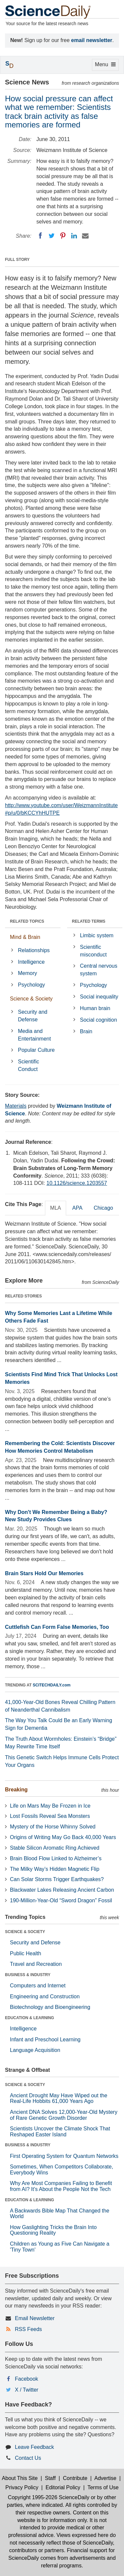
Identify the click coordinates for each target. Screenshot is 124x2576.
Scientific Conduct (28, 1065)
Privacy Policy (21, 2487)
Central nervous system (98, 969)
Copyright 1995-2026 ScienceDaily (48, 2497)
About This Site (20, 2478)
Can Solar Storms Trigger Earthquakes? (57, 1879)
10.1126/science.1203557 (77, 1183)
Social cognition (98, 1020)
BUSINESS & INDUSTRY (28, 1974)
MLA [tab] (55, 1208)
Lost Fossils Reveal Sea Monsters (50, 1816)
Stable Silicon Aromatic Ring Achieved (54, 1848)
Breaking (16, 1789)
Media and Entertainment (34, 1035)
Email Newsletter (35, 2318)
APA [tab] (77, 1208)
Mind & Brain (25, 937)
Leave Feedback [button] (34, 2447)
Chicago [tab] (103, 1208)
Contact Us (28, 2458)
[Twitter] (52, 236)
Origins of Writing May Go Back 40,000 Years (63, 1837)
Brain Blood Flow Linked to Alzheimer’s (56, 1858)
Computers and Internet (37, 1985)
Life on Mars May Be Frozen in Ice (50, 1806)
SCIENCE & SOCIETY (25, 1931)
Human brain (95, 1008)
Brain (86, 1031)
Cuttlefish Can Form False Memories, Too (57, 1627)
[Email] (85, 236)
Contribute (75, 2478)
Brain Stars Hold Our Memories (44, 1573)
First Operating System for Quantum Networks (64, 2156)
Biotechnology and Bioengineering (50, 2007)
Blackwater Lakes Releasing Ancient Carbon (62, 1890)
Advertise (105, 2478)
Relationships (34, 950)
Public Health (25, 1953)
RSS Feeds (28, 2329)
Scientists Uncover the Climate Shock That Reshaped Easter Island (60, 2131)
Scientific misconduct (93, 950)
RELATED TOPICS (27, 921)
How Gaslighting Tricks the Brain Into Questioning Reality (53, 2230)
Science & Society (31, 998)
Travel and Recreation (36, 1964)
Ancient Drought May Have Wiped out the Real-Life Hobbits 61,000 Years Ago (58, 2098)
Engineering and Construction (45, 1996)
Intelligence (31, 962)
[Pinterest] (63, 236)
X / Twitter (26, 2390)
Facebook (26, 2379)
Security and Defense (32, 1015)
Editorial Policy (63, 2487)
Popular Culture (36, 1050)
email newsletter (91, 40)
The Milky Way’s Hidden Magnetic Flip (54, 1869)
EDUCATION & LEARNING (29, 2018)
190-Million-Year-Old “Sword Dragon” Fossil (61, 1900)
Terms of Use (102, 2487)
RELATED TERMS (88, 921)
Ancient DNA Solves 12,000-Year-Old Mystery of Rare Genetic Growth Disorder (63, 2115)
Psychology (31, 985)
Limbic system (96, 935)
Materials (15, 1106)
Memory (27, 973)
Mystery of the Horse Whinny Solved (53, 1826)
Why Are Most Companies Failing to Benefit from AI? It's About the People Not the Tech (61, 2186)
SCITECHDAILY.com (51, 1685)
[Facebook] (40, 236)
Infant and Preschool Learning (45, 2039)
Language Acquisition (35, 2050)
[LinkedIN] (74, 236)
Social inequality (99, 996)
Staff (50, 2478)
